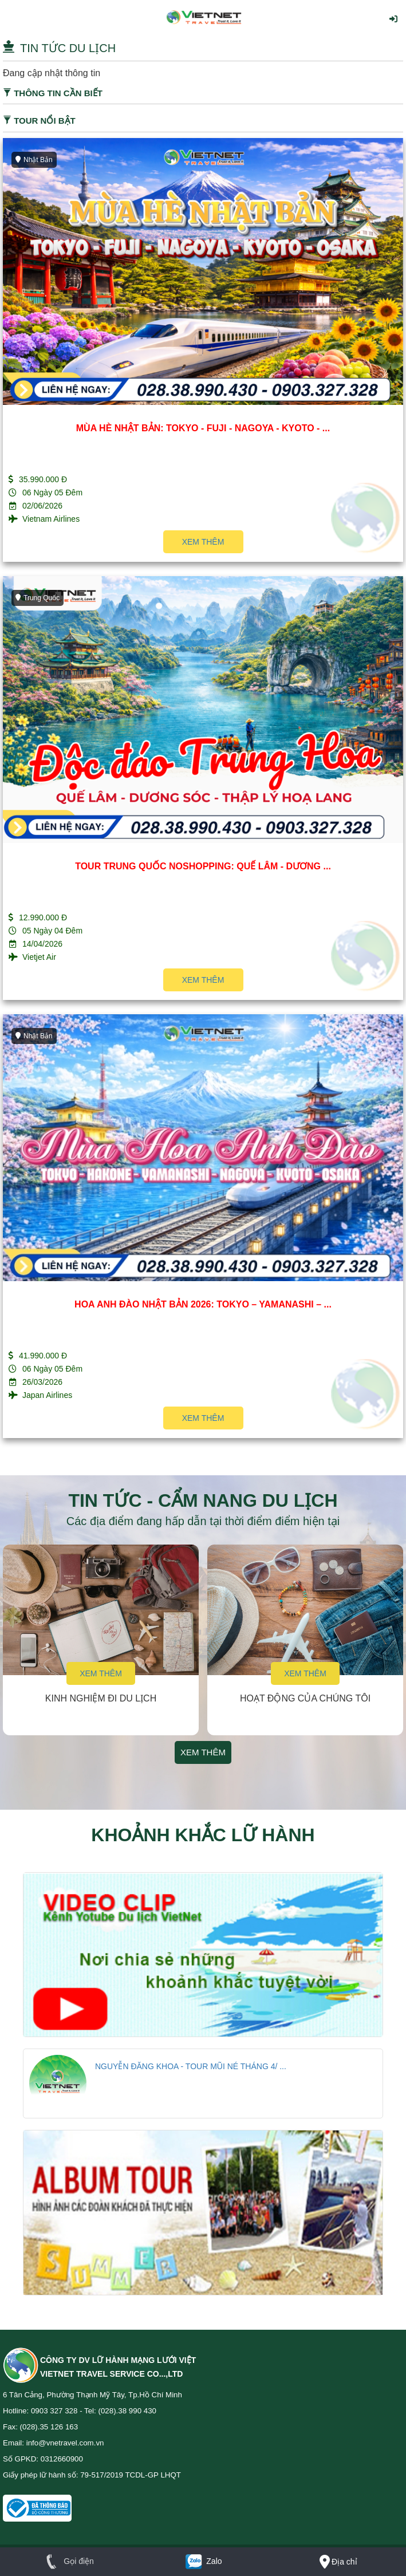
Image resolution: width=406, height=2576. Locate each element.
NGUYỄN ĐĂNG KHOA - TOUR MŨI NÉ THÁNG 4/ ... (190, 2066)
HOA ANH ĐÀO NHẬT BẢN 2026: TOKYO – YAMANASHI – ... (203, 1304)
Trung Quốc (37, 598)
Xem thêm (203, 541)
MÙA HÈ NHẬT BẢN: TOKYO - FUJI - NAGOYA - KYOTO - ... (203, 428)
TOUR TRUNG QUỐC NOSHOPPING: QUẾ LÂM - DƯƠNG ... (203, 866)
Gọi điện (67, 2561)
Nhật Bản (34, 160)
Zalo (203, 2561)
